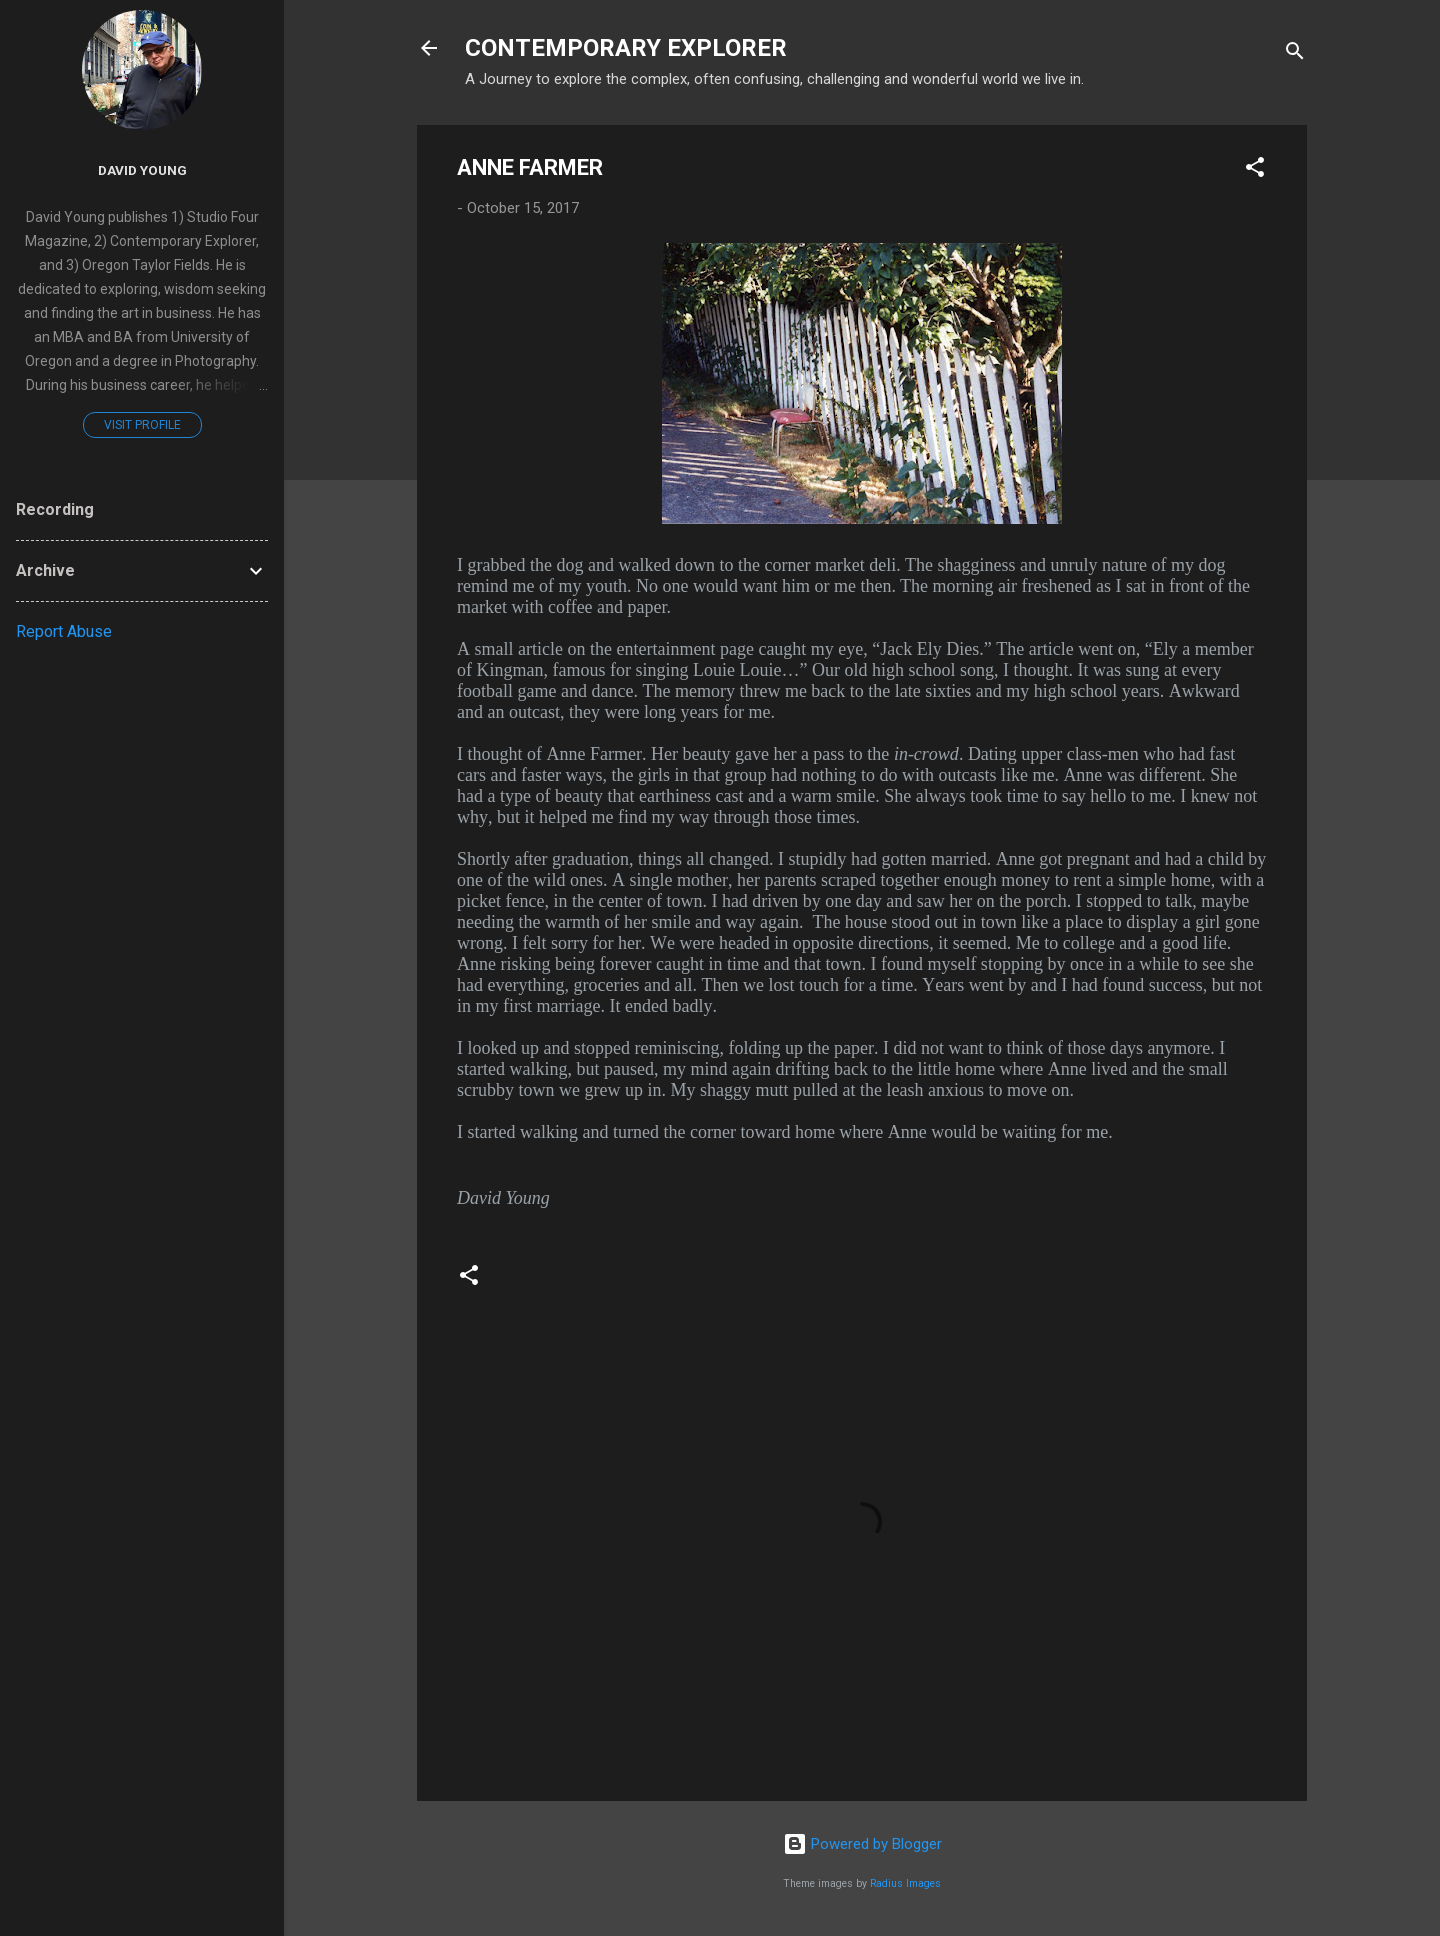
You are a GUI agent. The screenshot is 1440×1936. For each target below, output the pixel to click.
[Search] (1295, 54)
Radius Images (905, 1883)
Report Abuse (64, 631)
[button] (1255, 170)
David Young (142, 170)
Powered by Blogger (862, 1844)
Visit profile (142, 425)
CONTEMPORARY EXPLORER (626, 48)
